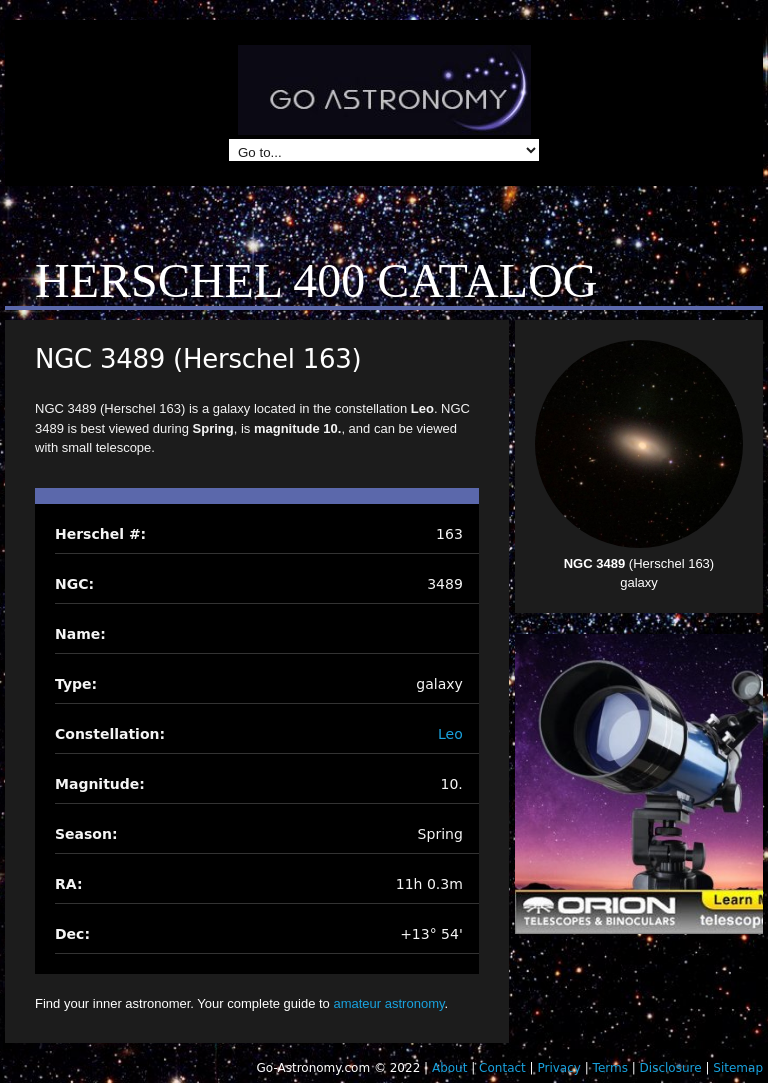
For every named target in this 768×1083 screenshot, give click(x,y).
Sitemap (738, 1068)
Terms (610, 1068)
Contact (502, 1068)
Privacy (558, 1068)
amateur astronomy (388, 1003)
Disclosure (671, 1068)
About (449, 1068)
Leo (450, 734)
